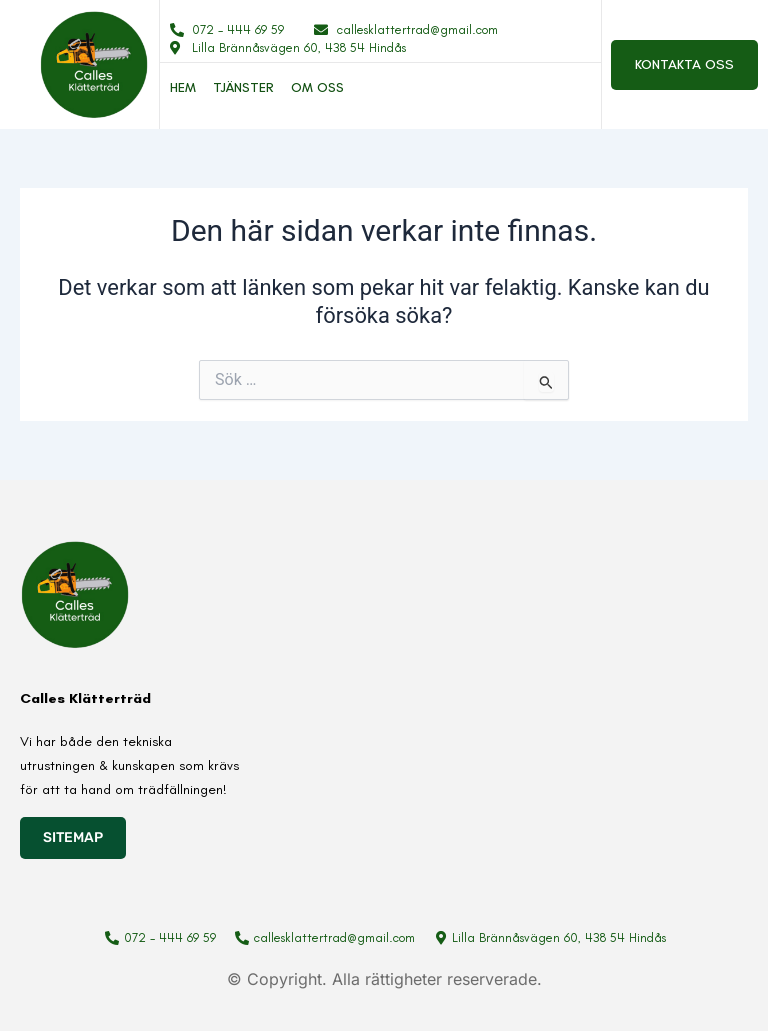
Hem (183, 87)
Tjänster (243, 87)
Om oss (317, 87)
